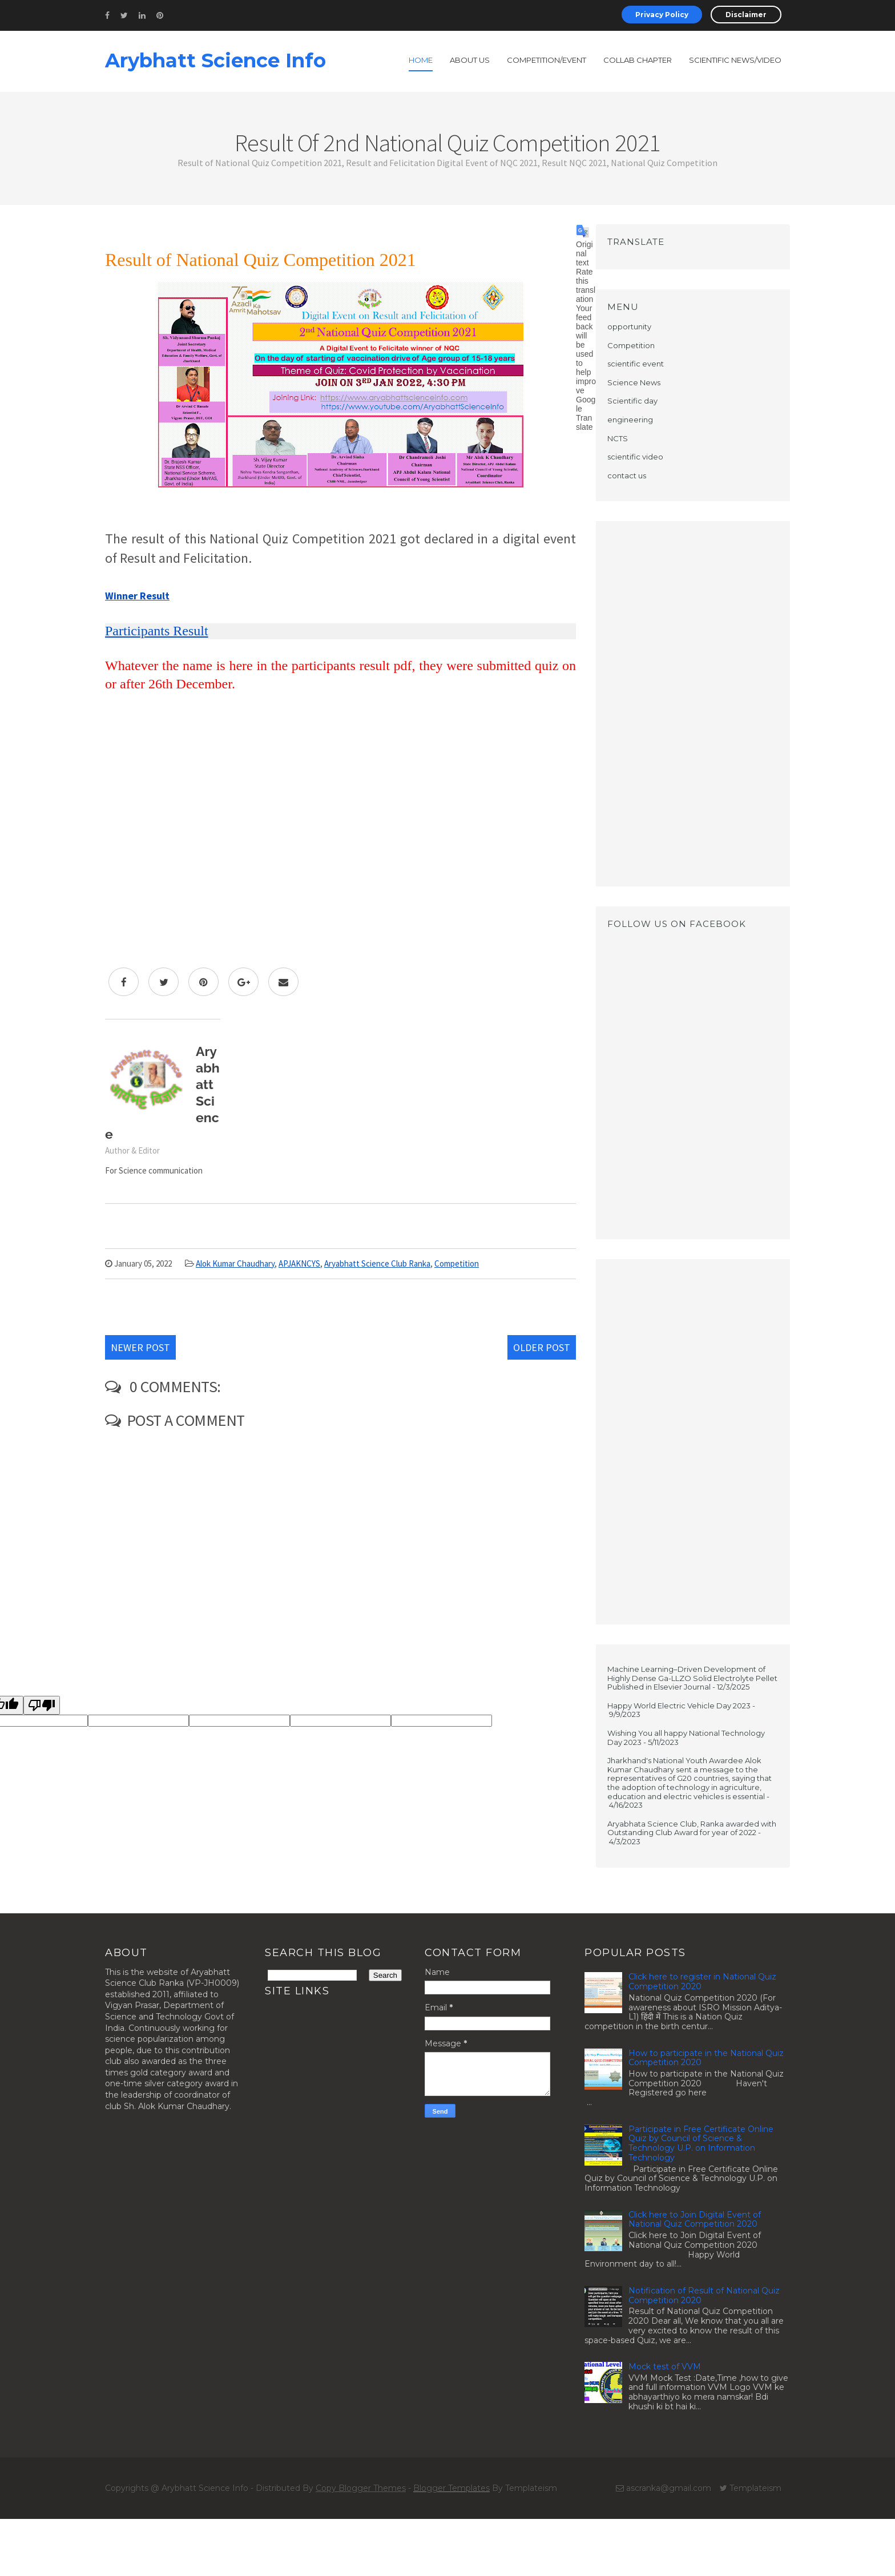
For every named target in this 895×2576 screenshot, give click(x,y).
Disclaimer (746, 14)
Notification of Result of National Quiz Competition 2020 (704, 2295)
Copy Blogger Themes (361, 2488)
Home (421, 59)
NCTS (617, 438)
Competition (456, 1263)
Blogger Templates (451, 2488)
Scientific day (632, 400)
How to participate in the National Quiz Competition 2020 (706, 2058)
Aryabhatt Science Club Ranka (377, 1263)
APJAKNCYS (299, 1263)
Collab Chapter (637, 59)
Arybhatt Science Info (215, 60)
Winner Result (137, 595)
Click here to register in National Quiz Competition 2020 (702, 1982)
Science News (633, 382)
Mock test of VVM (664, 2366)
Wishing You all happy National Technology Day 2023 (686, 1737)
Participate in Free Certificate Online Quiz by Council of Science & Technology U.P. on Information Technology (700, 2143)
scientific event (635, 363)
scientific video (635, 456)
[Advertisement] (693, 704)
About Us (470, 59)
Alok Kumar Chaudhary (235, 1263)
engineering (630, 419)
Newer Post (140, 1347)
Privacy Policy (661, 14)
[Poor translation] (41, 1705)
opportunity (629, 326)
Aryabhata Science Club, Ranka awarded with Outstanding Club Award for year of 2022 (691, 1828)
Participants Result (156, 630)
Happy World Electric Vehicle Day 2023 (679, 1705)
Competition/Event (546, 59)
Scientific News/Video (735, 59)
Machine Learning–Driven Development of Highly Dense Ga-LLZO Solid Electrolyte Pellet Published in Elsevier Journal (692, 1677)
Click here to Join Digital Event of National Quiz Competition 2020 (694, 2220)
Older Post (541, 1347)
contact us (626, 475)
